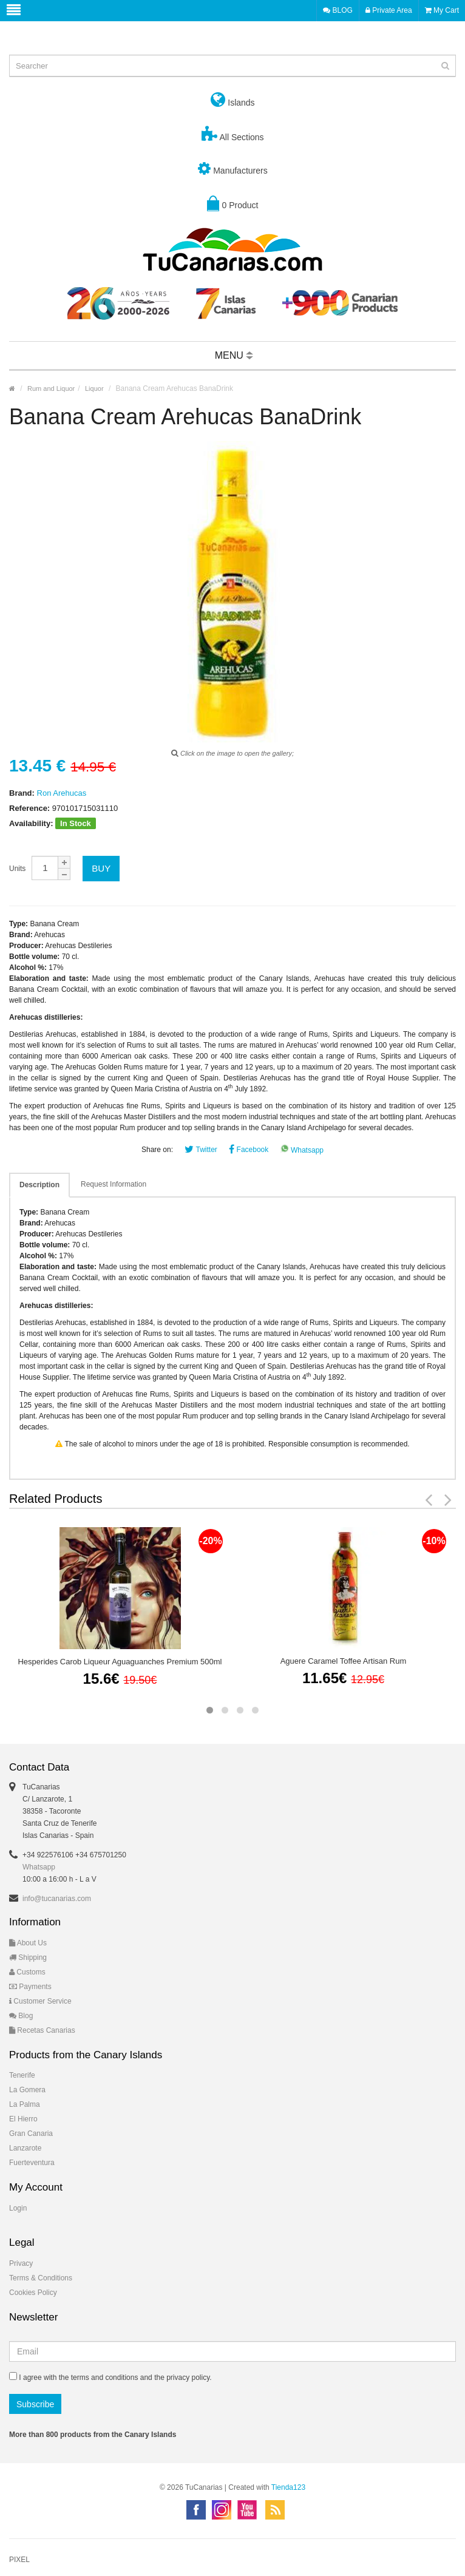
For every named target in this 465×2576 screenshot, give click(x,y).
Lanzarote (25, 2148)
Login (18, 2208)
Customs (27, 1972)
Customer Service (40, 2001)
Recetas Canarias (42, 2030)
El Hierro (23, 2119)
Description (39, 1185)
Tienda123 (288, 2487)
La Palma (24, 2104)
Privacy (21, 2263)
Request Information (113, 1184)
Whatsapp (302, 1150)
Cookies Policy (33, 2292)
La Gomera (27, 2090)
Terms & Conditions (40, 2278)
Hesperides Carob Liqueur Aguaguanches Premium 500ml (120, 1661)
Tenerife (22, 2075)
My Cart (442, 10)
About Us (28, 1943)
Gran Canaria (31, 2133)
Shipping (28, 1957)
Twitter (201, 1149)
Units (17, 868)
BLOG (338, 10)
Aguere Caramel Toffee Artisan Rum (343, 1661)
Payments (30, 1986)
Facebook (248, 1149)
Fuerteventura (32, 2162)
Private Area (388, 10)
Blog (21, 2016)
